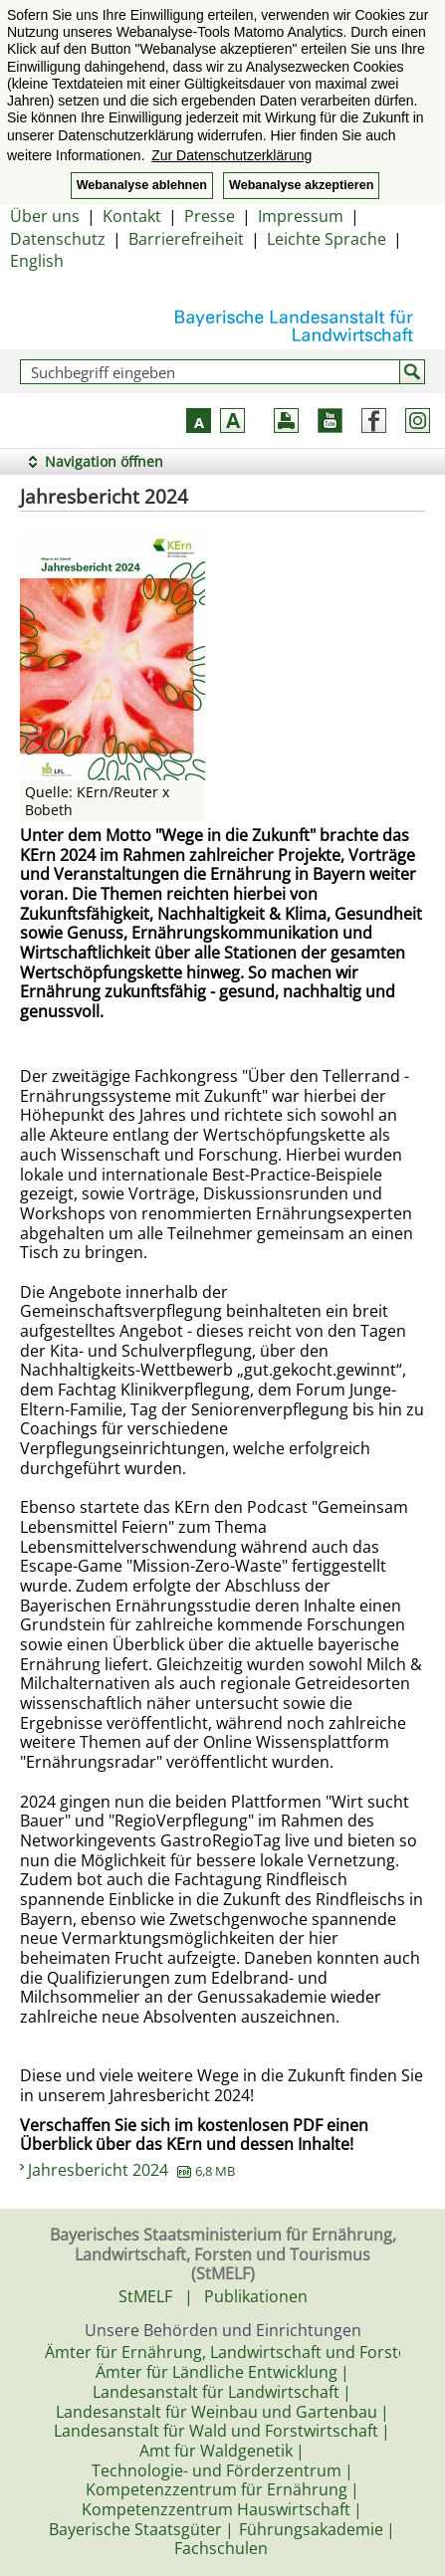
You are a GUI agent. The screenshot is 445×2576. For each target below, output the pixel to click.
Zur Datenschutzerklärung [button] (231, 155)
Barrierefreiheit (186, 239)
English (37, 261)
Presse (209, 216)
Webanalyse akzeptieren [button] (301, 185)
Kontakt (132, 216)
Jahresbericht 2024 (131, 2170)
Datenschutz (58, 239)
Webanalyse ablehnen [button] (142, 185)
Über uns (45, 216)
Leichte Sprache (326, 239)
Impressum (300, 216)
